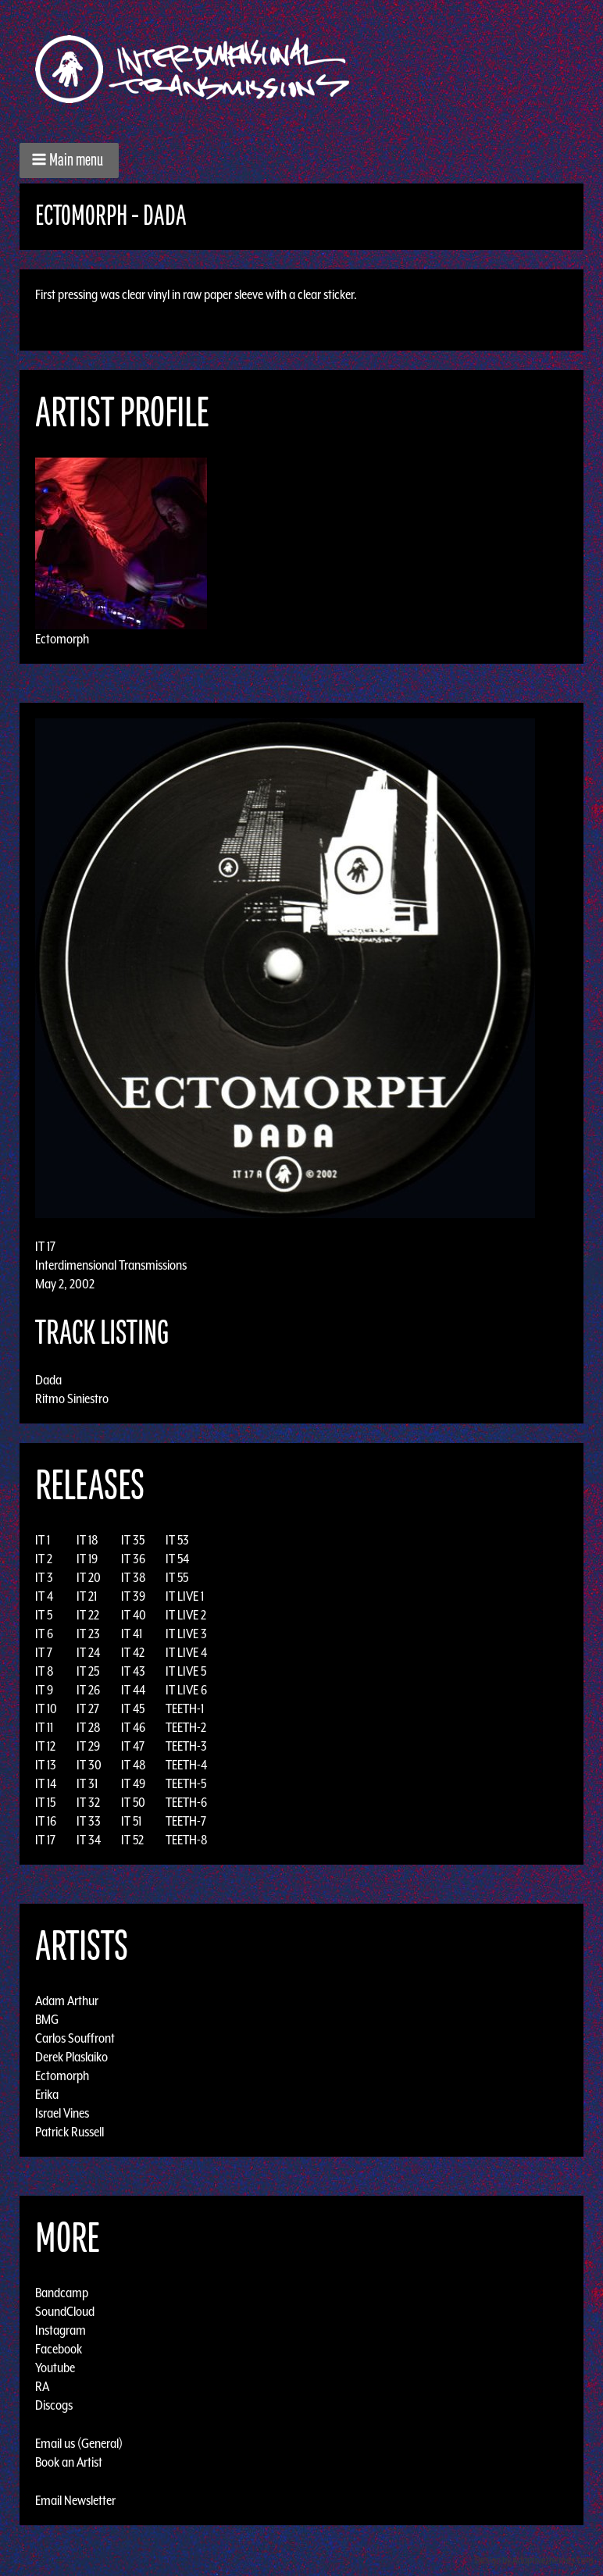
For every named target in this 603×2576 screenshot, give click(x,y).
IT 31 (87, 1783)
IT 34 (89, 1839)
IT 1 (42, 1540)
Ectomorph (62, 639)
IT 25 (88, 1671)
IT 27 (88, 1708)
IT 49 (133, 1783)
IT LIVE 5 (186, 1671)
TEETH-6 (186, 1802)
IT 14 (45, 1783)
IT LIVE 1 (185, 1596)
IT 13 (45, 1765)
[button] (69, 160)
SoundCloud (65, 2311)
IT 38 (133, 1577)
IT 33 (89, 1821)
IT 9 (44, 1690)
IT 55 (177, 1577)
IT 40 (133, 1615)
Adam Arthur (66, 2000)
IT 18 (87, 1540)
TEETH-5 (186, 1783)
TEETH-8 (187, 1839)
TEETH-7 (186, 1821)
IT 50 (133, 1802)
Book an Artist (68, 2462)
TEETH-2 (186, 1727)
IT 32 (88, 1802)
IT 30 (89, 1765)
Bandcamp (61, 2292)
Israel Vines (62, 2113)
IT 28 (89, 1727)
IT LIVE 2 (186, 1615)
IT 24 (88, 1652)
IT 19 (87, 1558)
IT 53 (177, 1540)
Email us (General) (79, 2443)
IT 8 (44, 1671)
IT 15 (45, 1802)
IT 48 (133, 1765)
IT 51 (131, 1821)
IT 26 (88, 1690)
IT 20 (89, 1577)
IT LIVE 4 (186, 1652)
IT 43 (133, 1671)
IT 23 (88, 1633)
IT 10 (46, 1708)
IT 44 (133, 1690)
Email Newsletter (75, 2500)
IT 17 (45, 1839)
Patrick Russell (69, 2132)
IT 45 (133, 1708)
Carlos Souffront (75, 2038)
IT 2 (43, 1558)
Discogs (54, 2405)
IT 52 (132, 1839)
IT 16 (45, 1821)
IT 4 (44, 1596)
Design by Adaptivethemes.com (534, 2560)
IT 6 (44, 1633)
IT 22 (88, 1615)
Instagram (60, 2330)
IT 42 (133, 1652)
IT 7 (43, 1652)
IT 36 (133, 1558)
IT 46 (133, 1727)
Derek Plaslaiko (71, 2057)
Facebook (58, 2349)
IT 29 (88, 1746)
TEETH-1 (185, 1708)
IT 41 (131, 1633)
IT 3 (44, 1577)
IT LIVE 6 (186, 1690)
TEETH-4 (186, 1765)
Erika (47, 2094)
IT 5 (43, 1615)
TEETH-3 (186, 1746)
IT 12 (45, 1746)
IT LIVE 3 (186, 1633)
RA (42, 2386)
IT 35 (133, 1540)
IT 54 (177, 1558)
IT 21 (87, 1596)
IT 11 (44, 1727)
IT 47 (133, 1746)
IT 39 (133, 1596)
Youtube (55, 2367)
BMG (47, 2019)
